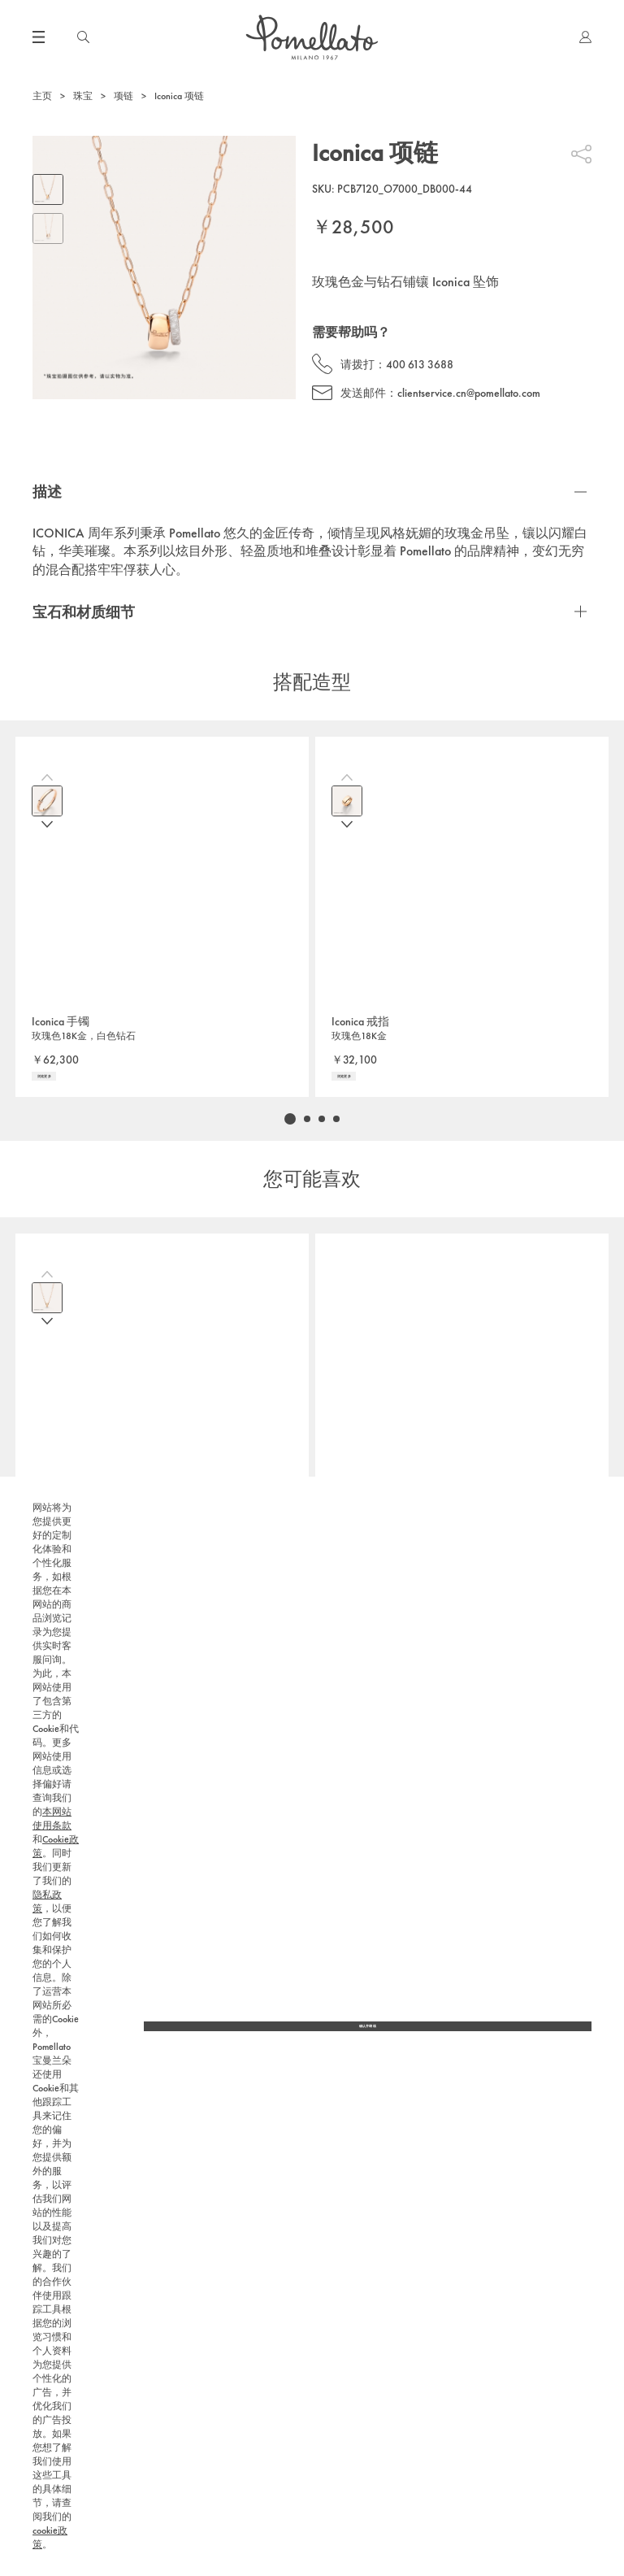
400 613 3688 (419, 364)
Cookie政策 (280, 2461)
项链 (123, 95)
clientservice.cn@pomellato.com (468, 392)
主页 (42, 95)
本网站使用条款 (213, 2461)
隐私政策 (47, 2189)
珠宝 (83, 95)
